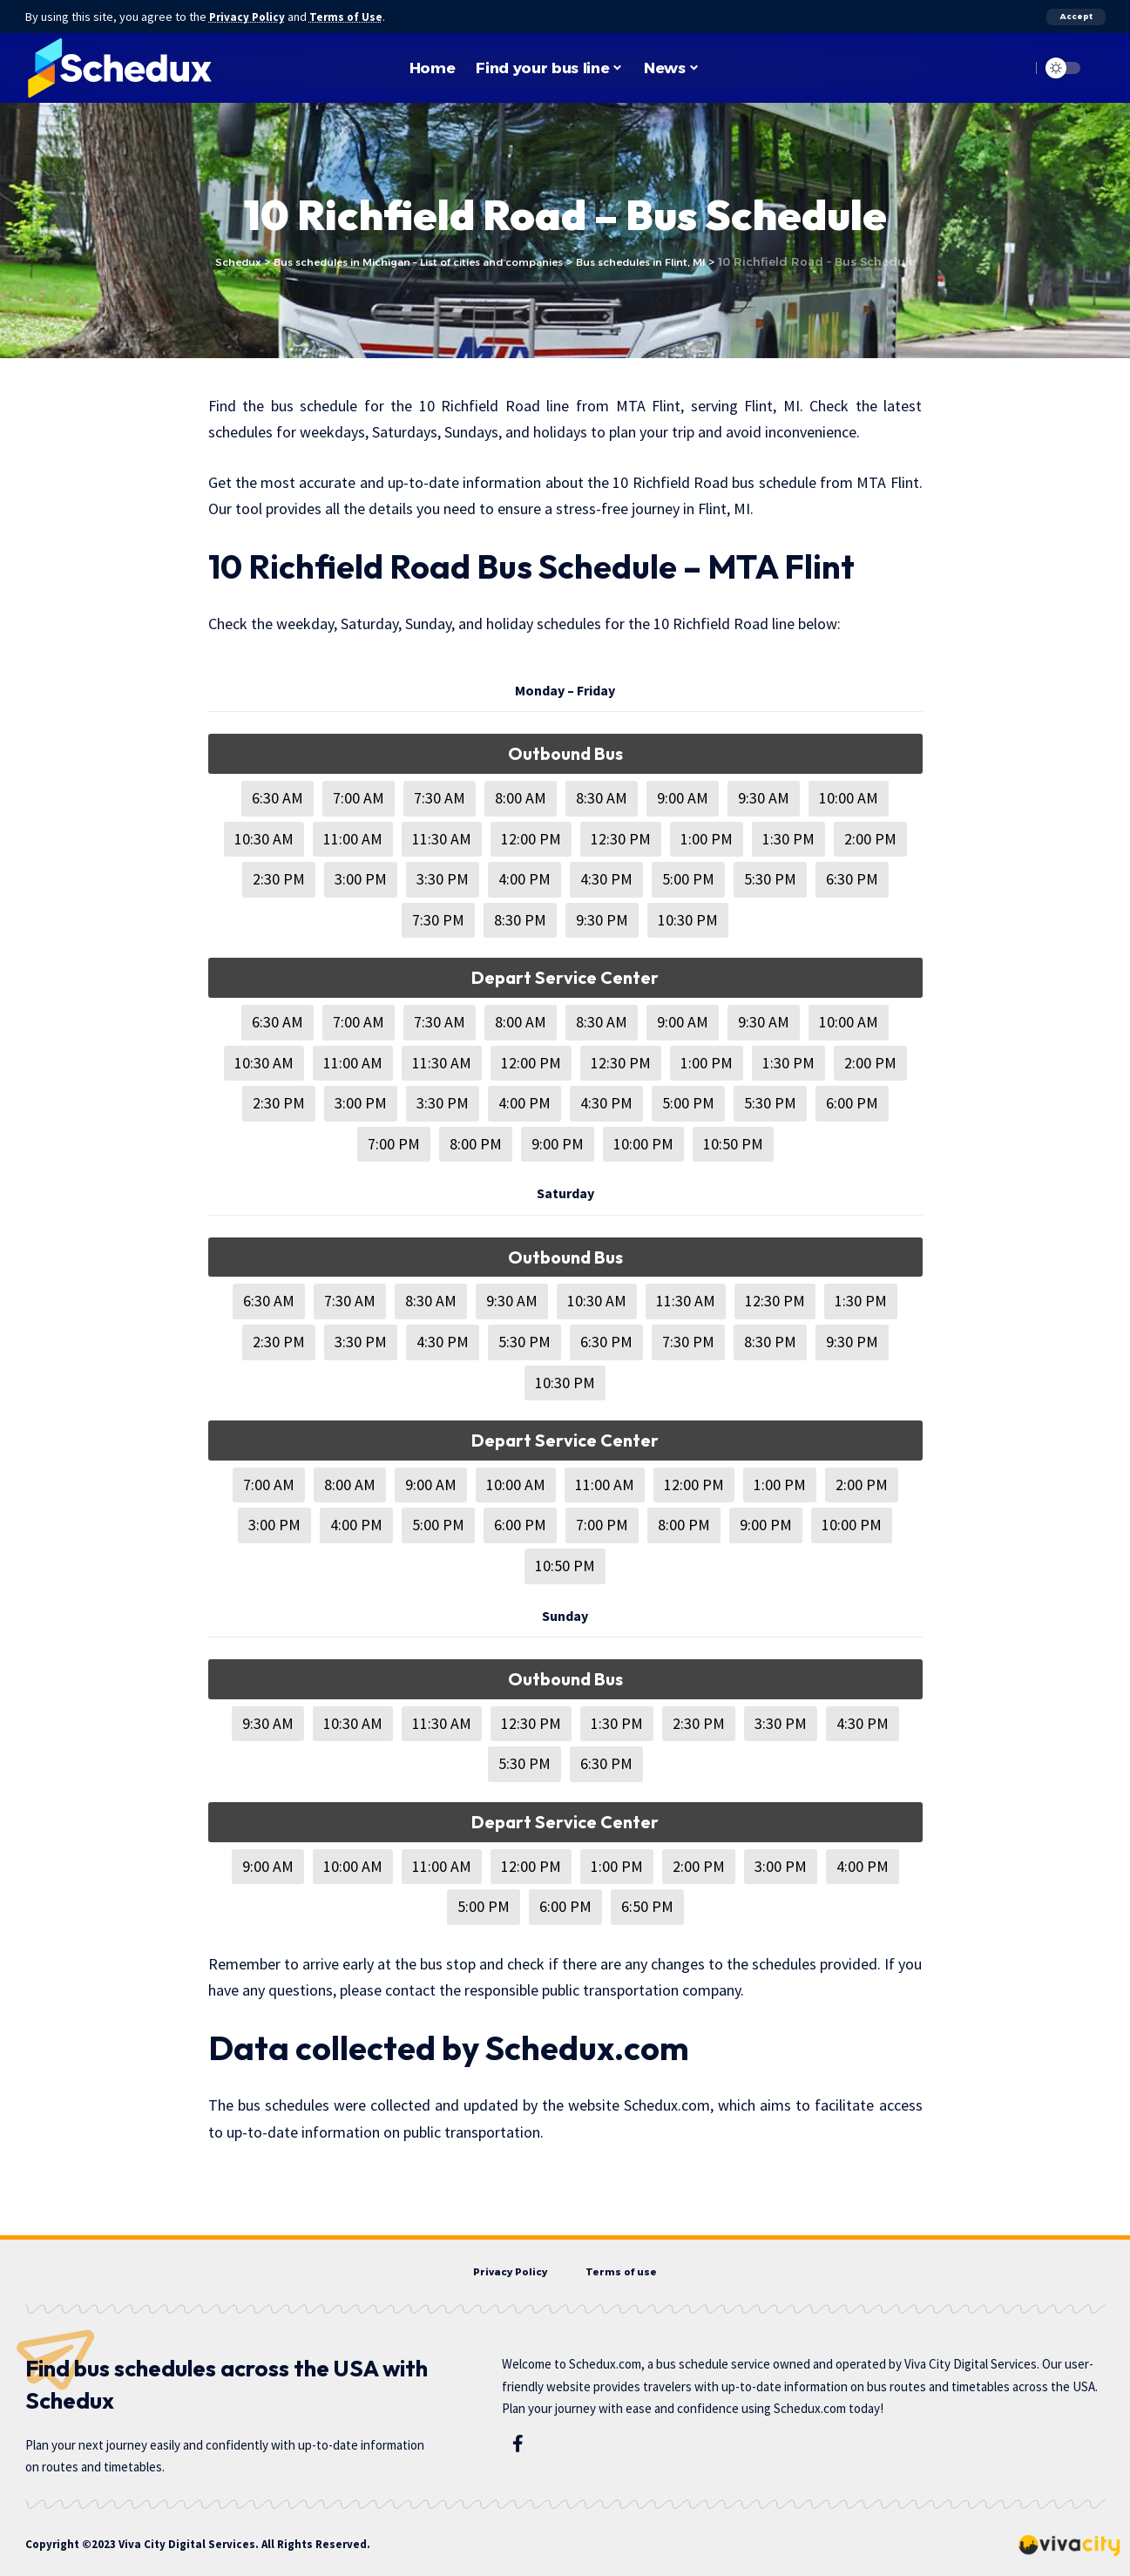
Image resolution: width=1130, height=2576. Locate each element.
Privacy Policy (250, 16)
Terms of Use (352, 16)
